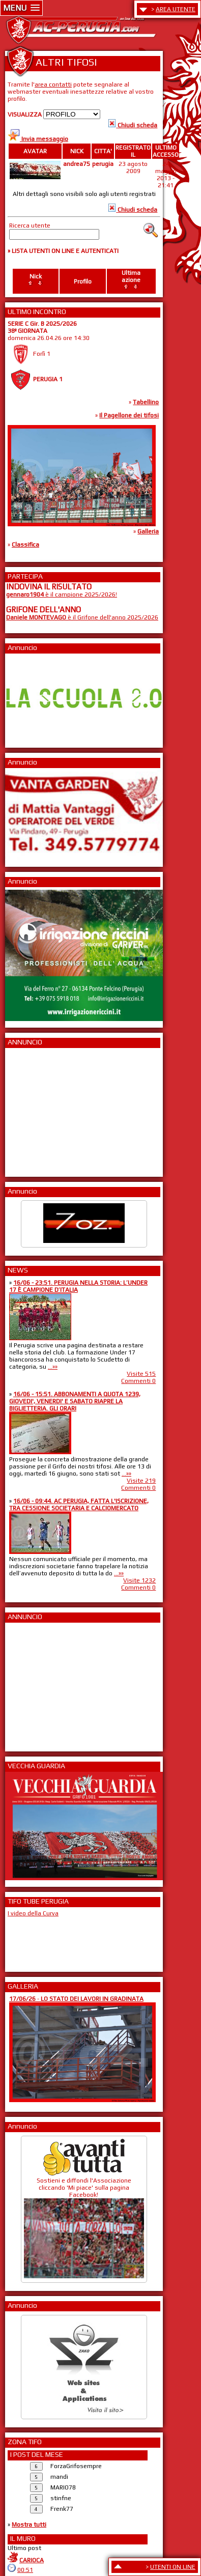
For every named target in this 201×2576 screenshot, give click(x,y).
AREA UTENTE (175, 9)
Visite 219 (141, 1480)
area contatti (53, 84)
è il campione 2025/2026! (61, 594)
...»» (53, 1366)
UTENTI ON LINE (172, 2566)
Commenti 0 (138, 1380)
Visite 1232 (139, 1580)
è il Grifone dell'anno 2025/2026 (82, 617)
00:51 (25, 2569)
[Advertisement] (36, 1109)
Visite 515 (141, 1373)
